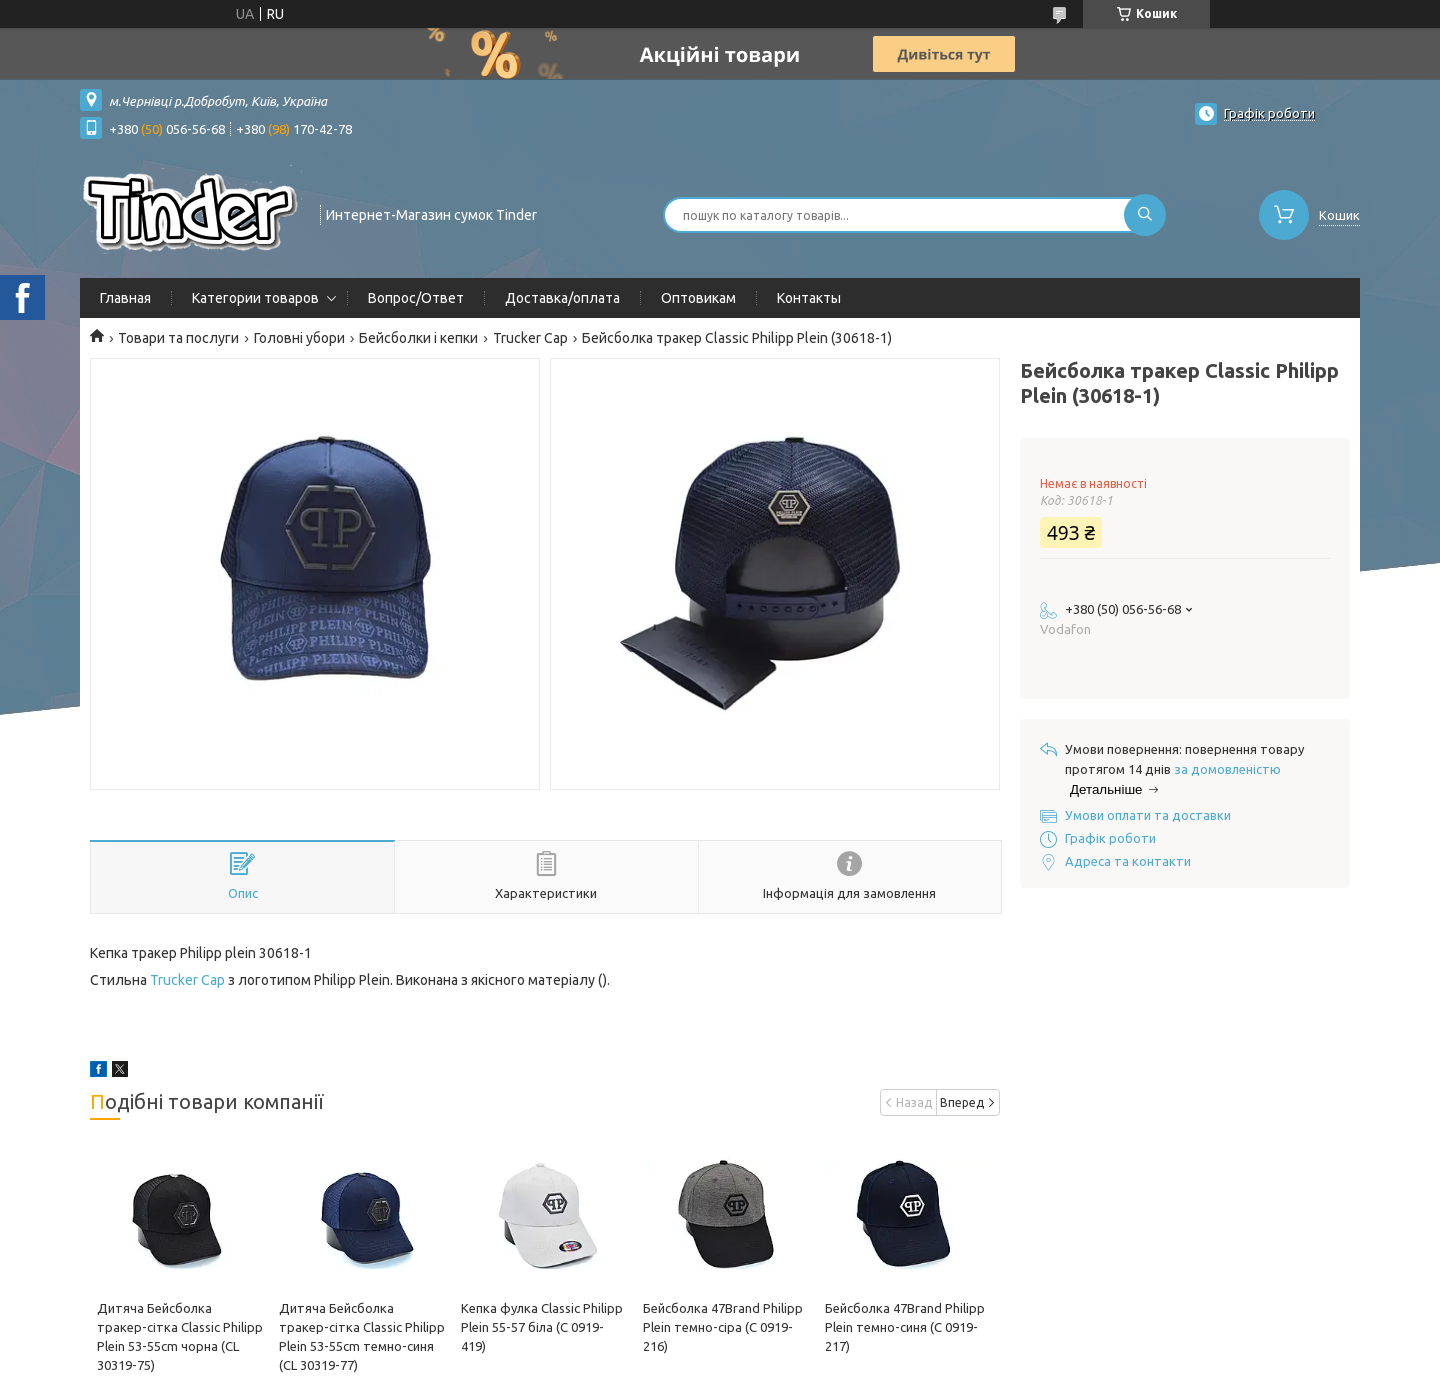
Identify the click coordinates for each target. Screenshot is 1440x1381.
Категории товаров (255, 298)
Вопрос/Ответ (416, 298)
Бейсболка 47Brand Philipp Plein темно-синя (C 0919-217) (905, 1327)
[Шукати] (1145, 215)
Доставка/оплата (562, 298)
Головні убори (299, 338)
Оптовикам (698, 298)
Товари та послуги (178, 338)
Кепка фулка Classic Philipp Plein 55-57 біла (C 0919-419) (542, 1327)
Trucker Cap (530, 338)
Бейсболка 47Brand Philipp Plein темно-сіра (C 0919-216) (723, 1327)
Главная (125, 298)
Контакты (809, 298)
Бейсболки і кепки (418, 338)
